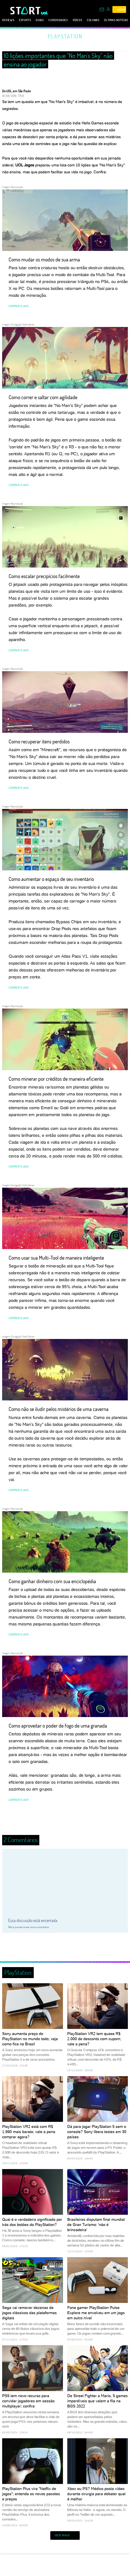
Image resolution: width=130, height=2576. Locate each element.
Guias (40, 20)
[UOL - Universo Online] (44, 13)
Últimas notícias (116, 20)
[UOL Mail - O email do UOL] (101, 9)
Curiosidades (58, 20)
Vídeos (77, 20)
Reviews (8, 20)
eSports (25, 20)
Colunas (93, 20)
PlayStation (65, 36)
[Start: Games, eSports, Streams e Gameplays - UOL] (25, 10)
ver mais (65, 2535)
